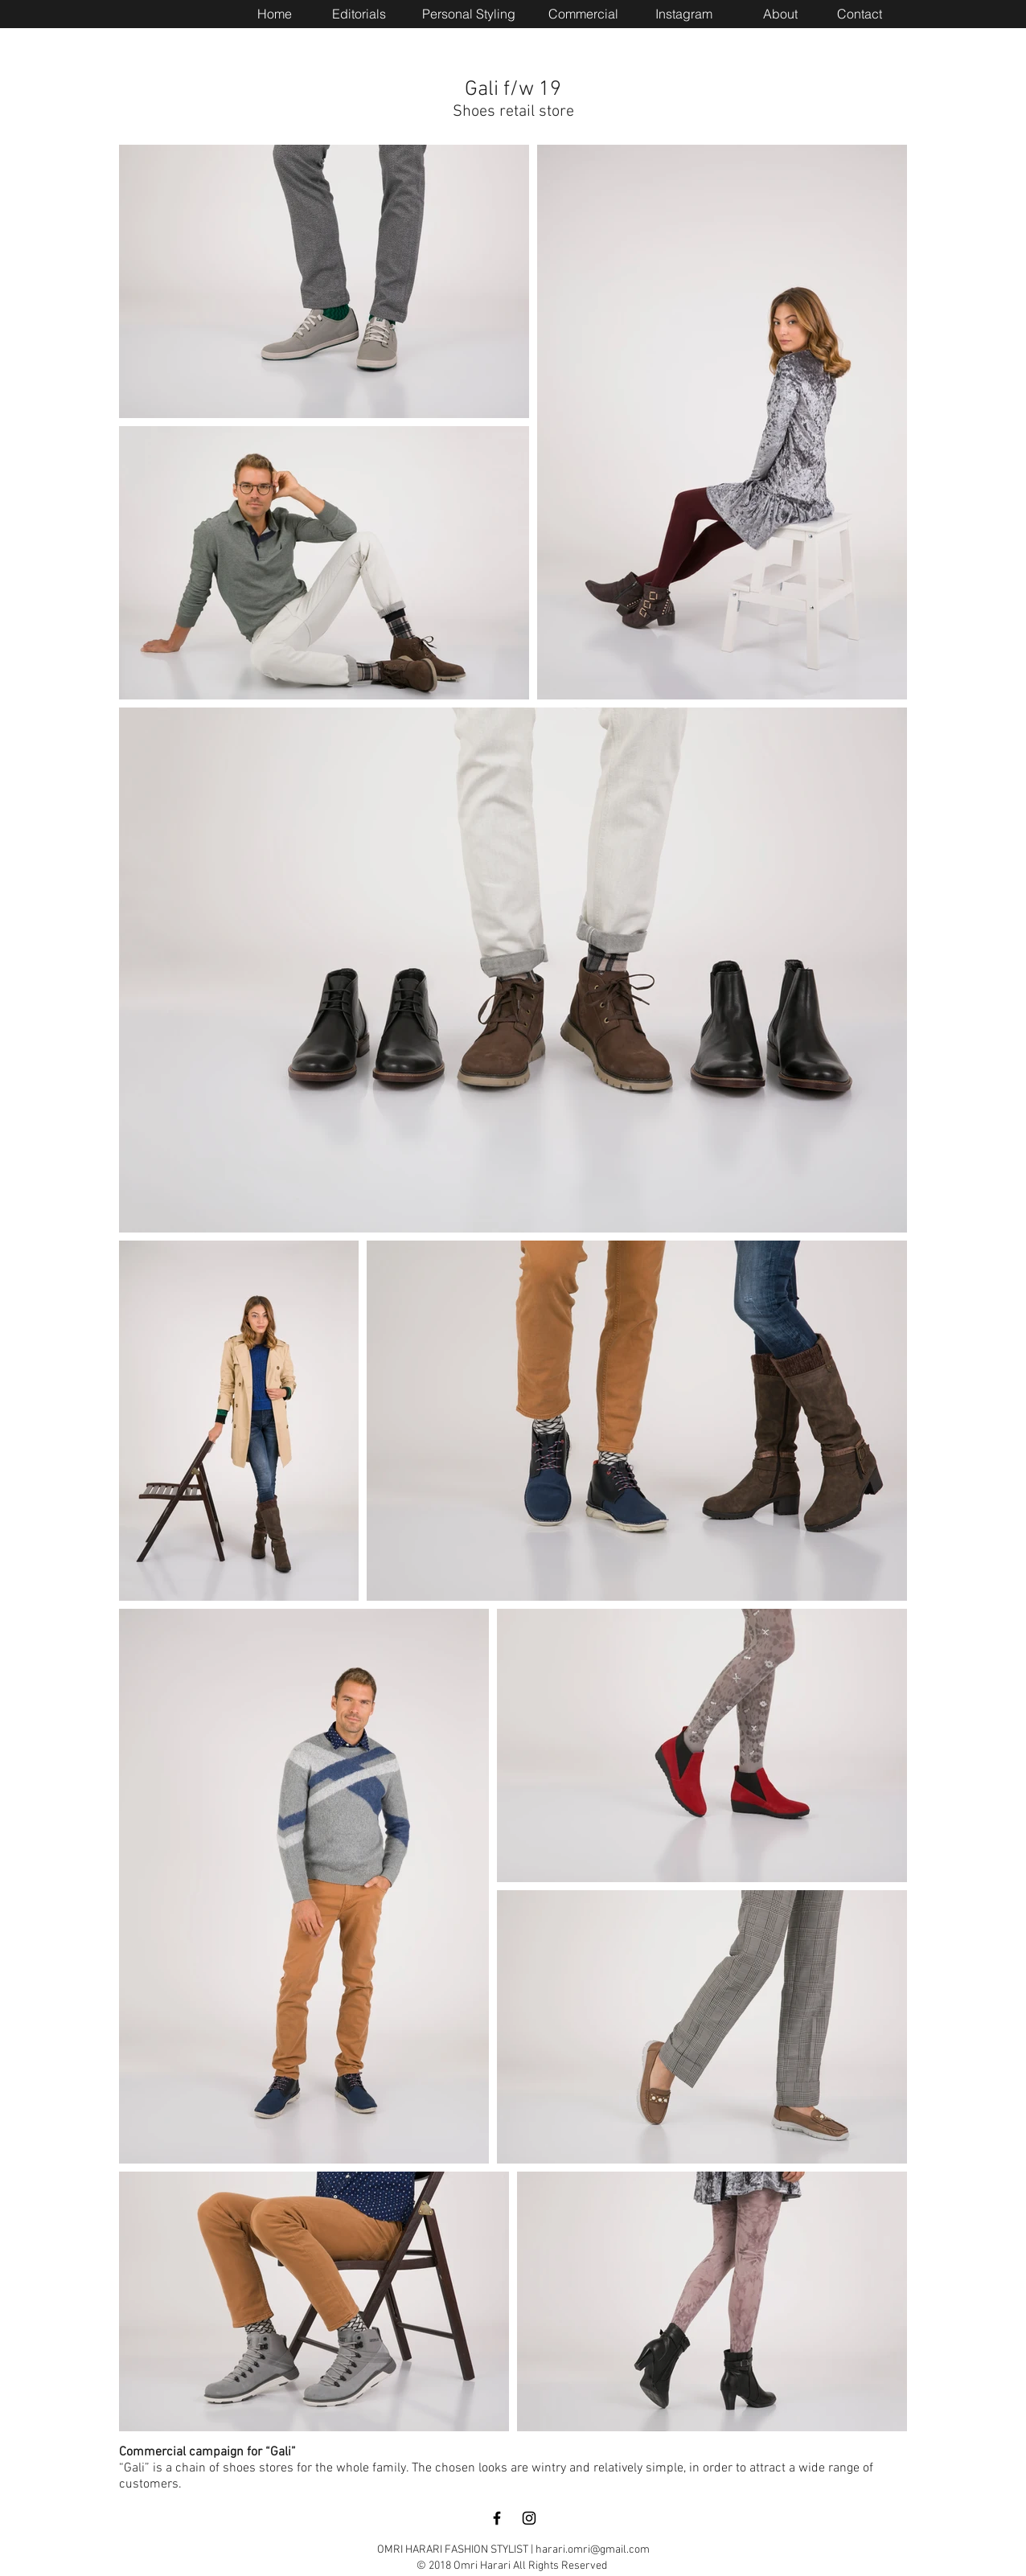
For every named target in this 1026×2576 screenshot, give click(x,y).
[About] (780, 14)
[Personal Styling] (468, 14)
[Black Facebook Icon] (497, 2518)
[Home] (274, 14)
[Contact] (859, 14)
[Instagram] (683, 14)
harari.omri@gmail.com (593, 2550)
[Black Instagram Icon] (529, 2518)
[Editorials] (358, 14)
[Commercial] (583, 14)
